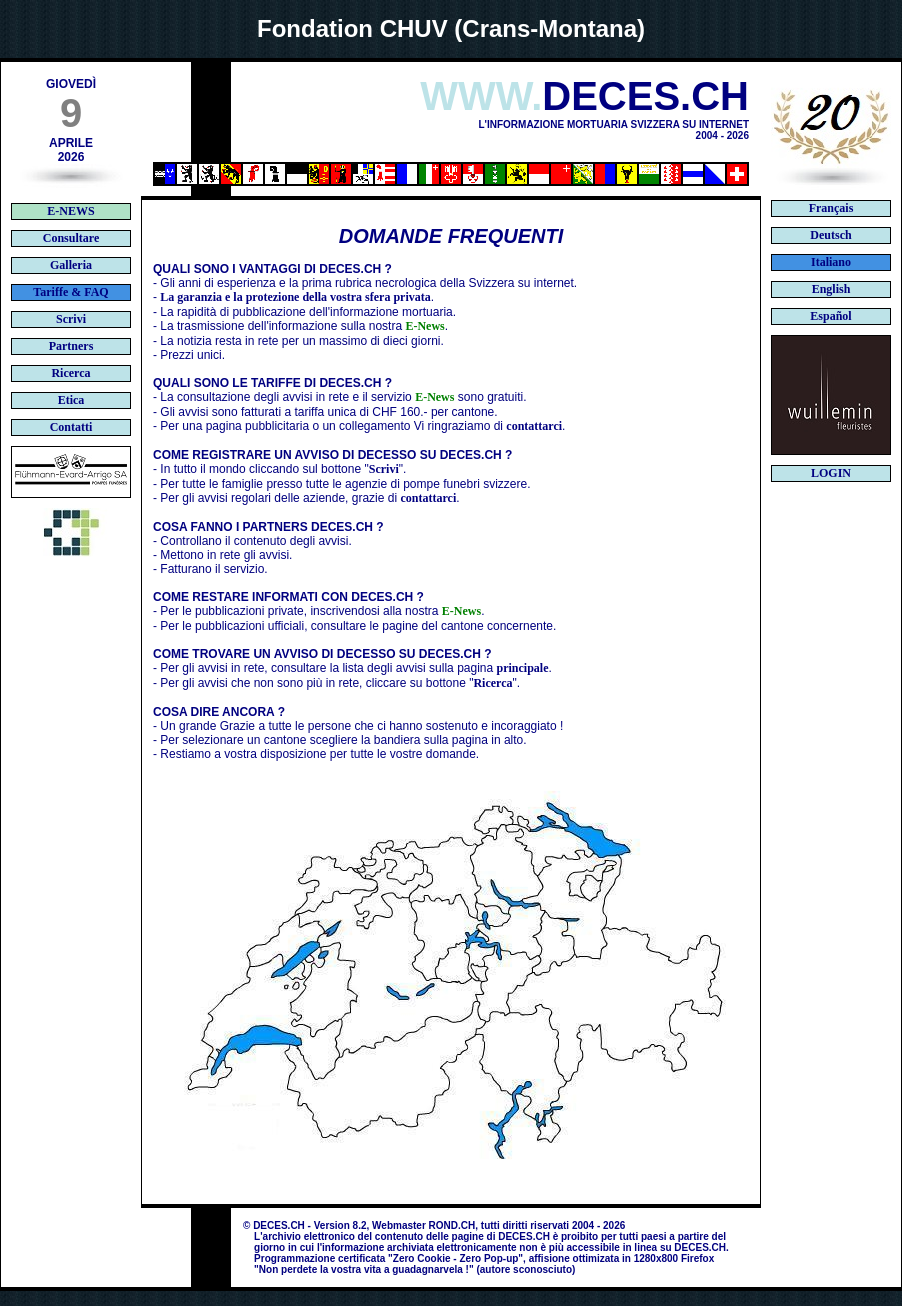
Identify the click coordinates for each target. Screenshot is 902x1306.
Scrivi (384, 469)
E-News (424, 326)
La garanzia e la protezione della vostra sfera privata (295, 297)
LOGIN (831, 473)
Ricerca (492, 683)
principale (523, 668)
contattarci (534, 426)
